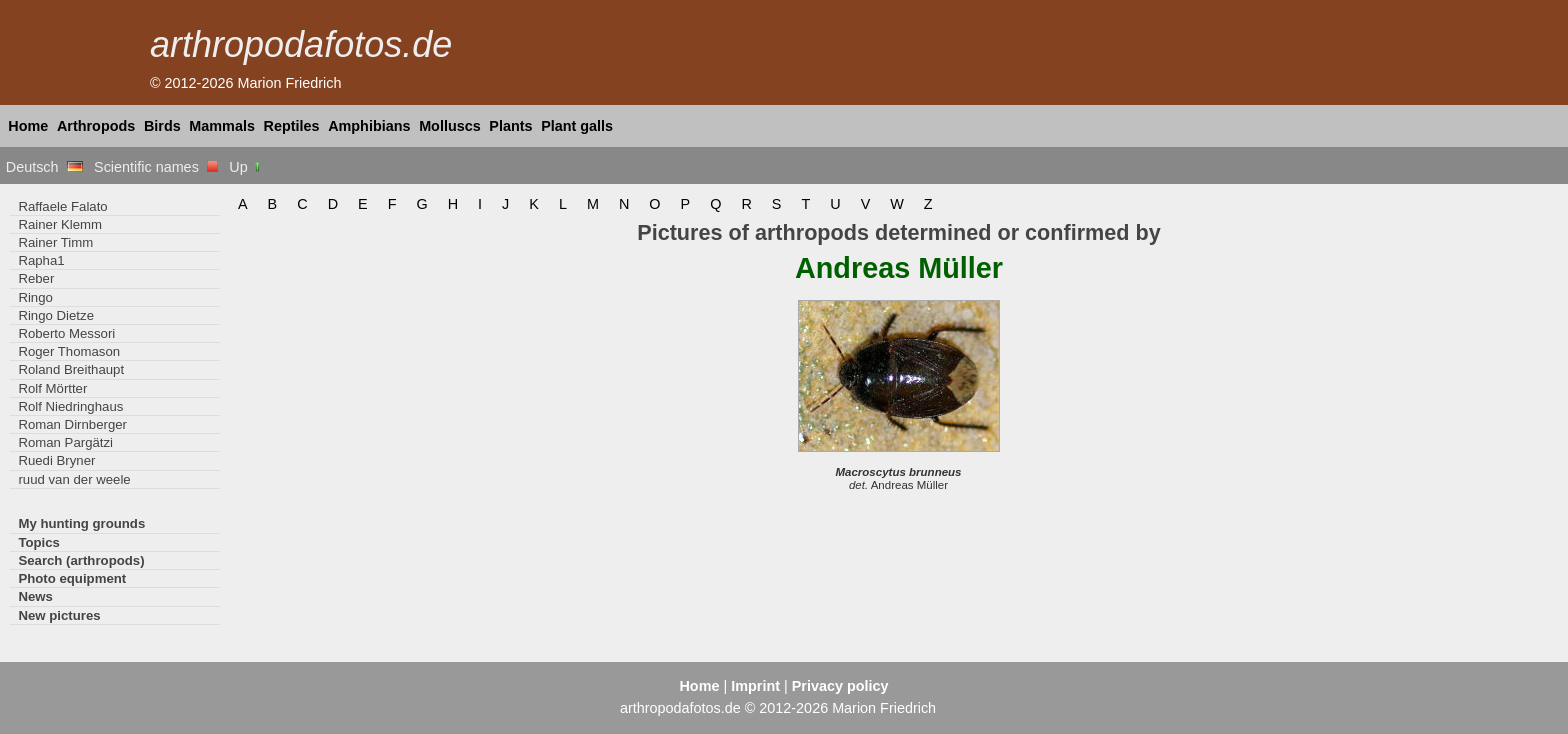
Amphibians (369, 126)
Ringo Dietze (56, 315)
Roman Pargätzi (65, 442)
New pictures (59, 615)
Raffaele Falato (62, 206)
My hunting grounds (81, 523)
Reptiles (292, 126)
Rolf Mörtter (52, 388)
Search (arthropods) (81, 560)
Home (28, 126)
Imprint (755, 686)
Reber (36, 278)
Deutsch (44, 167)
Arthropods (96, 126)
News (35, 596)
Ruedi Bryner (56, 460)
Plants (510, 126)
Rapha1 (41, 260)
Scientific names (156, 167)
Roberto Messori (66, 333)
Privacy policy (840, 686)
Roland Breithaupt (71, 369)
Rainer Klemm (60, 224)
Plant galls (577, 126)
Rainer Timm (55, 242)
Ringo (35, 297)
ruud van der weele (74, 479)
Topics (39, 542)
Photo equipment (72, 578)
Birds (162, 126)
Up (245, 167)
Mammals (222, 126)
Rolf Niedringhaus (70, 406)
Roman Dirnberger (72, 424)
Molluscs (450, 126)
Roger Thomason (69, 351)
